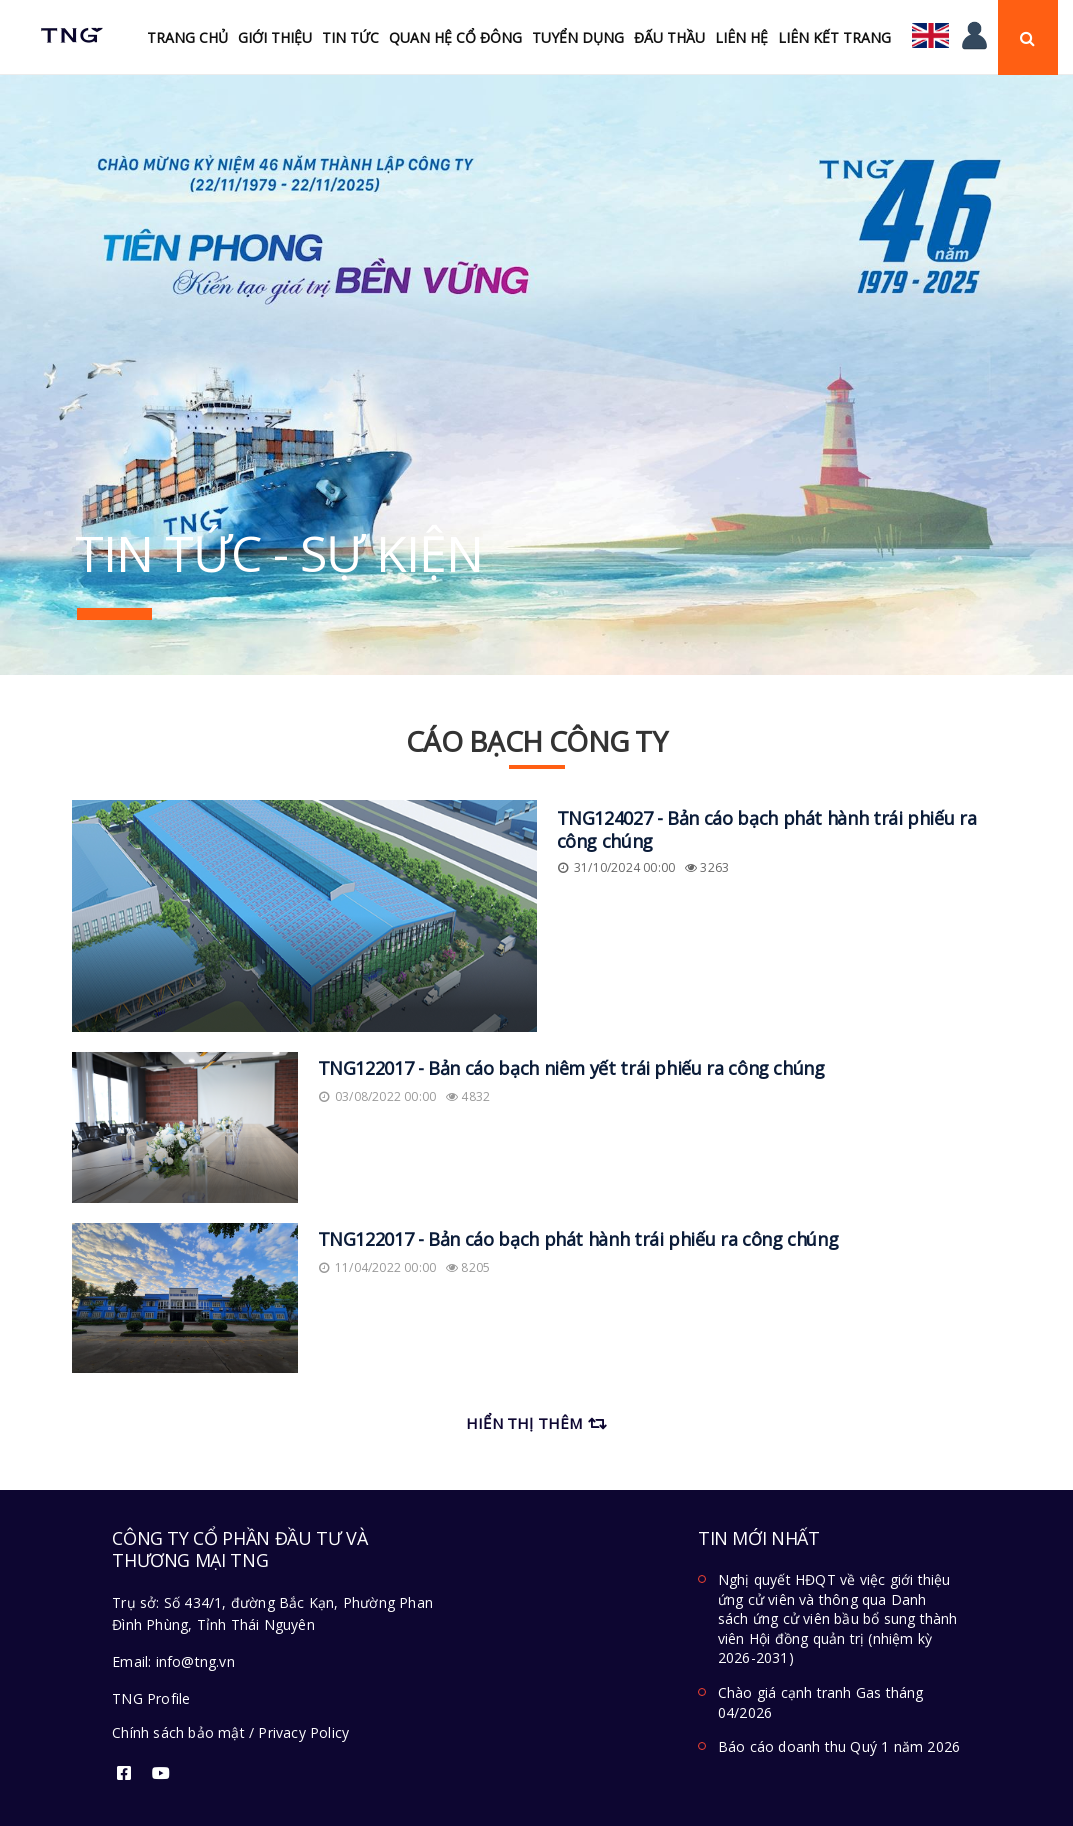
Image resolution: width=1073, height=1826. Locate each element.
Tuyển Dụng (578, 37)
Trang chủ (187, 37)
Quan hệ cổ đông (455, 37)
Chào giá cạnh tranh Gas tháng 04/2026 (821, 1702)
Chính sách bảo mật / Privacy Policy (230, 1732)
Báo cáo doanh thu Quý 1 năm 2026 (839, 1746)
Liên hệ (741, 37)
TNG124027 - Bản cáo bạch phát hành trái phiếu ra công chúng (767, 829)
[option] (536, 375)
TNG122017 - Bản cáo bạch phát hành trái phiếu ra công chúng (578, 1239)
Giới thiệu (275, 37)
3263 (707, 867)
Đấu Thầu (669, 37)
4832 (468, 1096)
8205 (468, 1267)
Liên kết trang (834, 37)
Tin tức (350, 37)
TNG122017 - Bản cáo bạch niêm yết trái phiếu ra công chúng (571, 1068)
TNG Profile (151, 1698)
